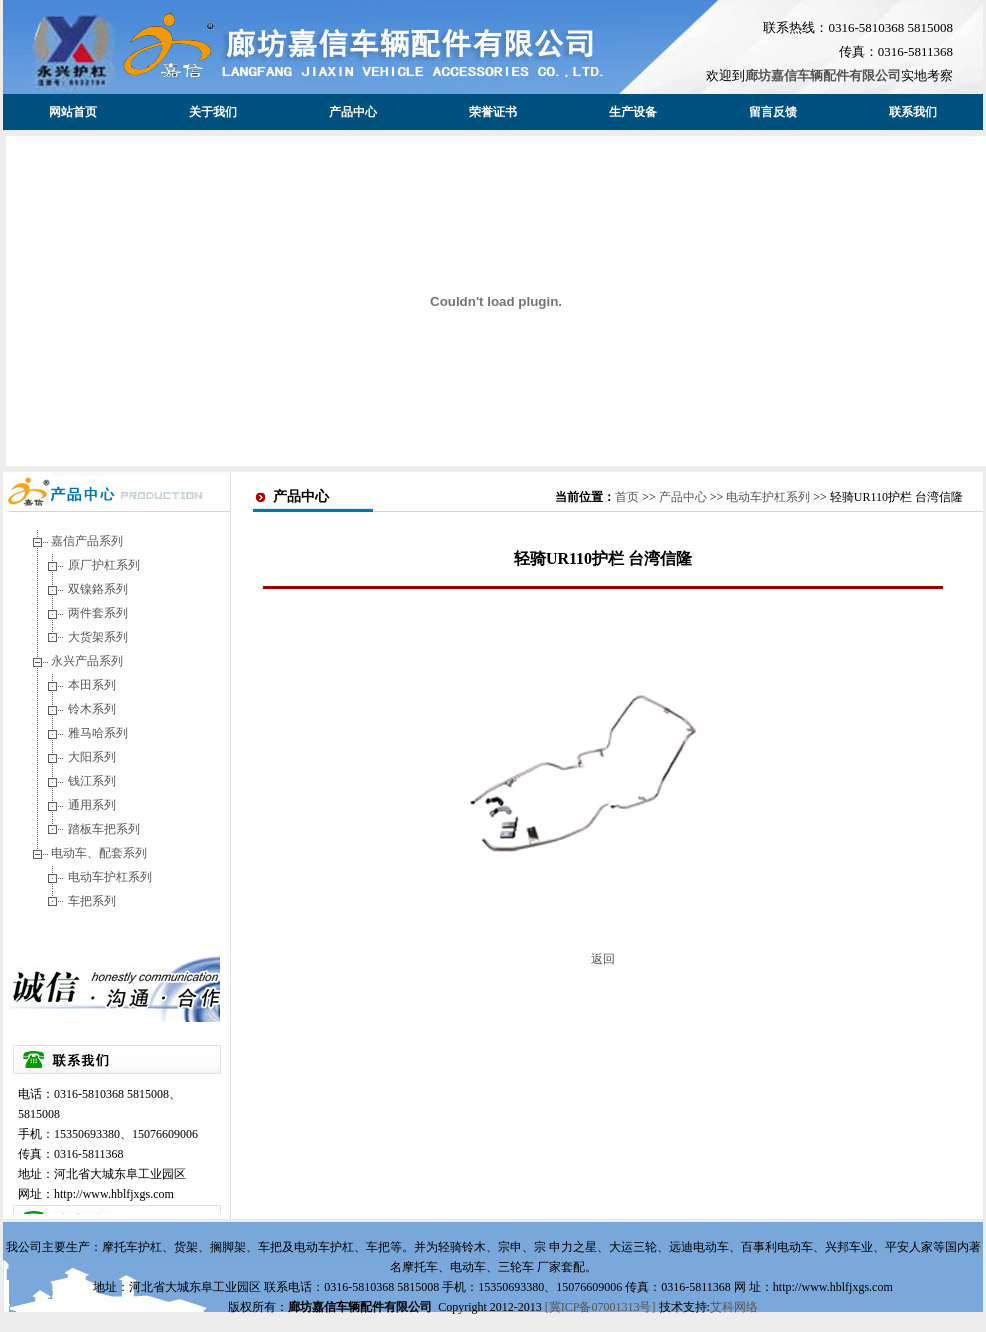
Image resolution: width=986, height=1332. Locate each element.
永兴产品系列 (87, 661)
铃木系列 (92, 709)
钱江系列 (92, 781)
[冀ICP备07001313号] (602, 1307)
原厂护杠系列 (104, 565)
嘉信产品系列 (87, 541)
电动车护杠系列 (110, 877)
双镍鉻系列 (98, 589)
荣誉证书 (493, 112)
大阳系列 (92, 757)
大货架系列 (98, 637)
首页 (627, 497)
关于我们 (213, 112)
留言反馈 (773, 112)
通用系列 (92, 805)
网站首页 (73, 112)
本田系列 (92, 685)
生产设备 (633, 112)
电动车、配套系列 (99, 853)
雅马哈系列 (98, 733)
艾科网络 (734, 1307)
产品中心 (353, 112)
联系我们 (913, 112)
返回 (603, 959)
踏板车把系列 (104, 829)
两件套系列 (98, 613)
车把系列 (92, 901)
